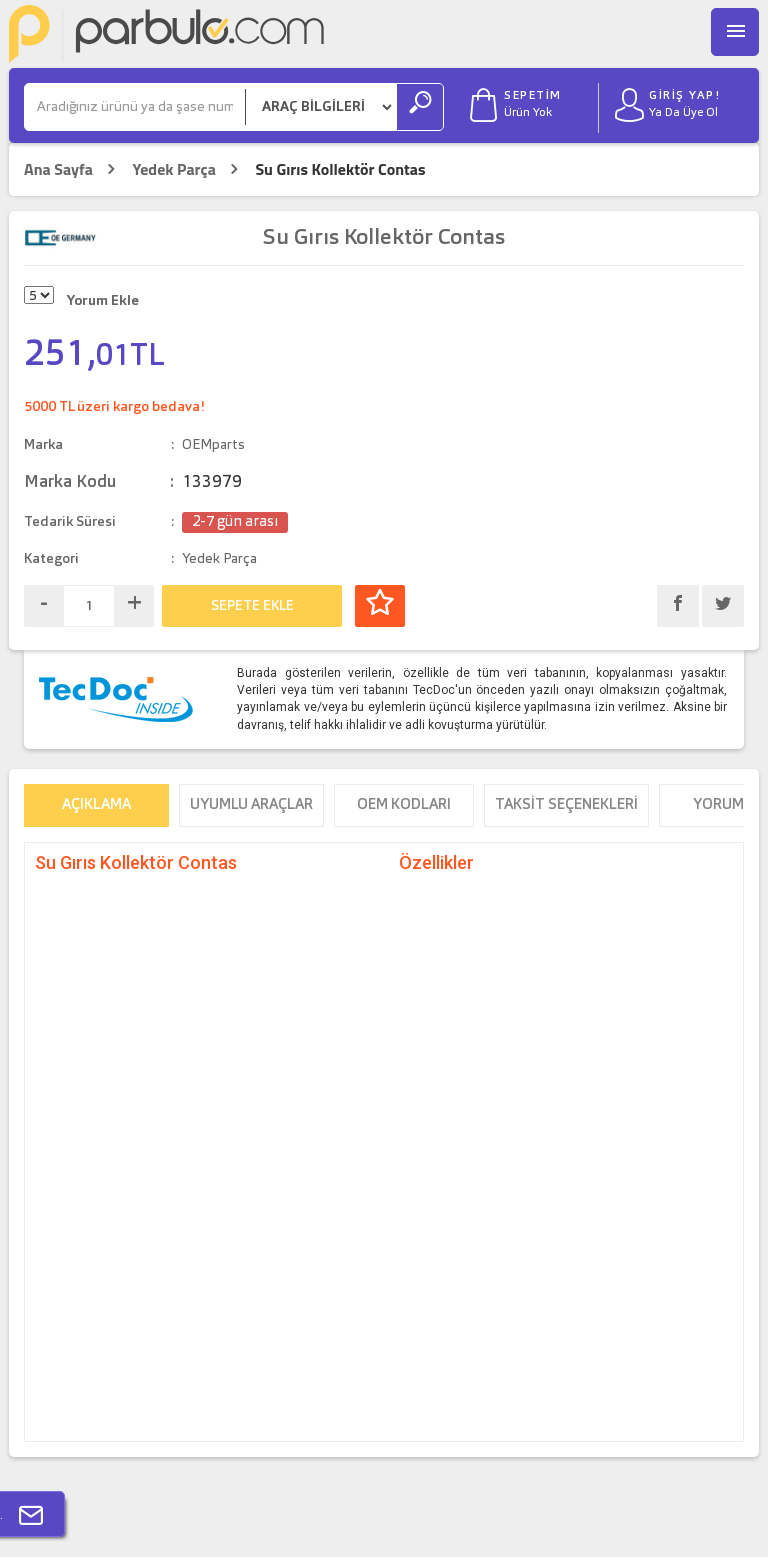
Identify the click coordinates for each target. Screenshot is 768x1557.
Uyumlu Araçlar (251, 805)
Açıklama (96, 805)
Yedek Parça (173, 169)
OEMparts (213, 445)
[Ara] (135, 107)
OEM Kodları (404, 805)
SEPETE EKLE (252, 606)
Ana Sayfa (58, 169)
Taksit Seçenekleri (566, 805)
